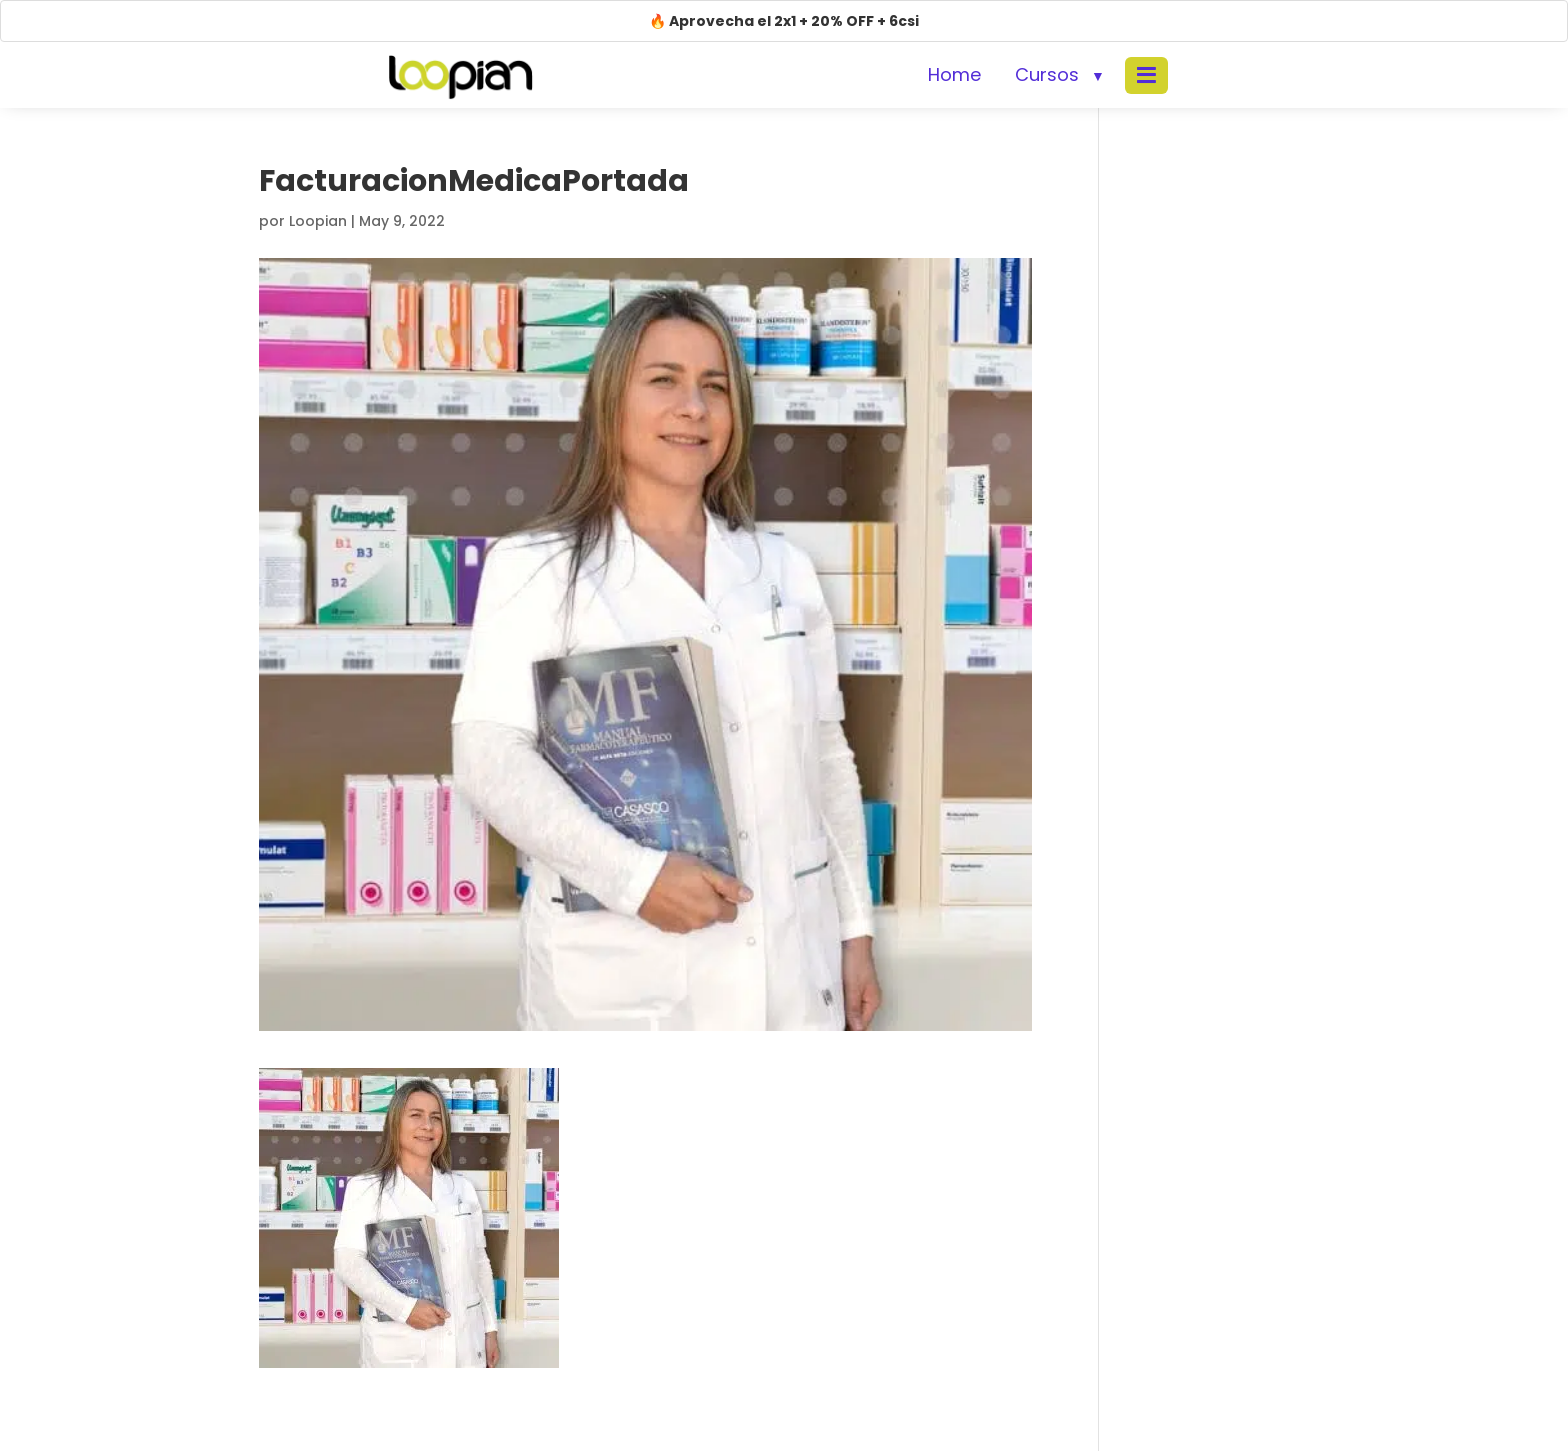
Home (954, 74)
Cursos (1047, 74)
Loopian (318, 221)
